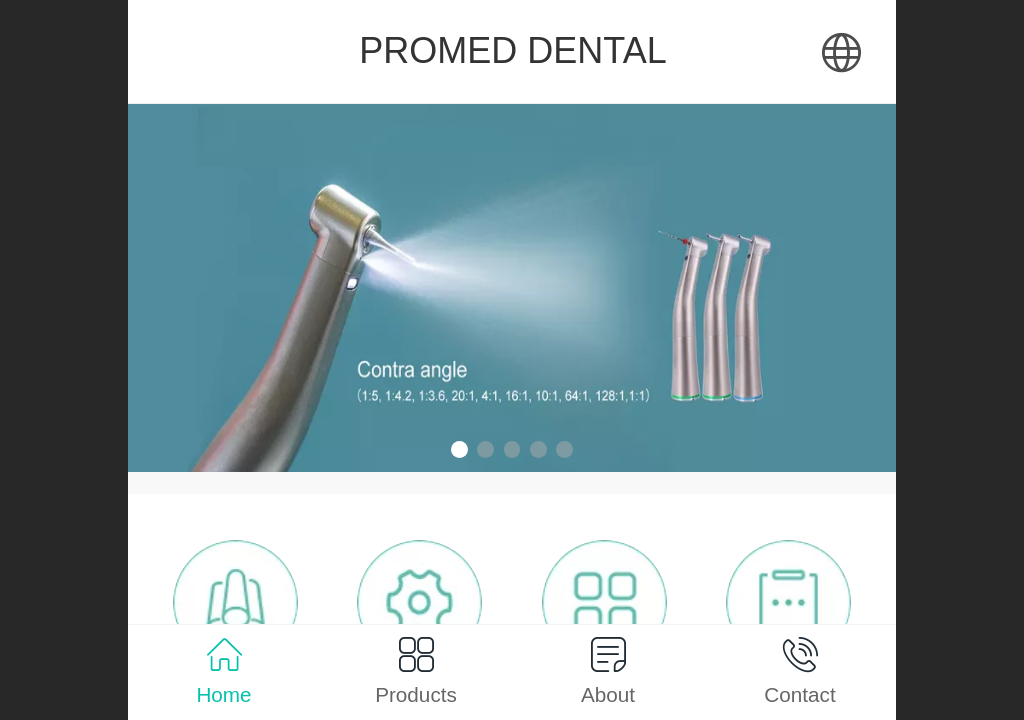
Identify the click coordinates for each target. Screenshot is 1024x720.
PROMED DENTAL (512, 50)
